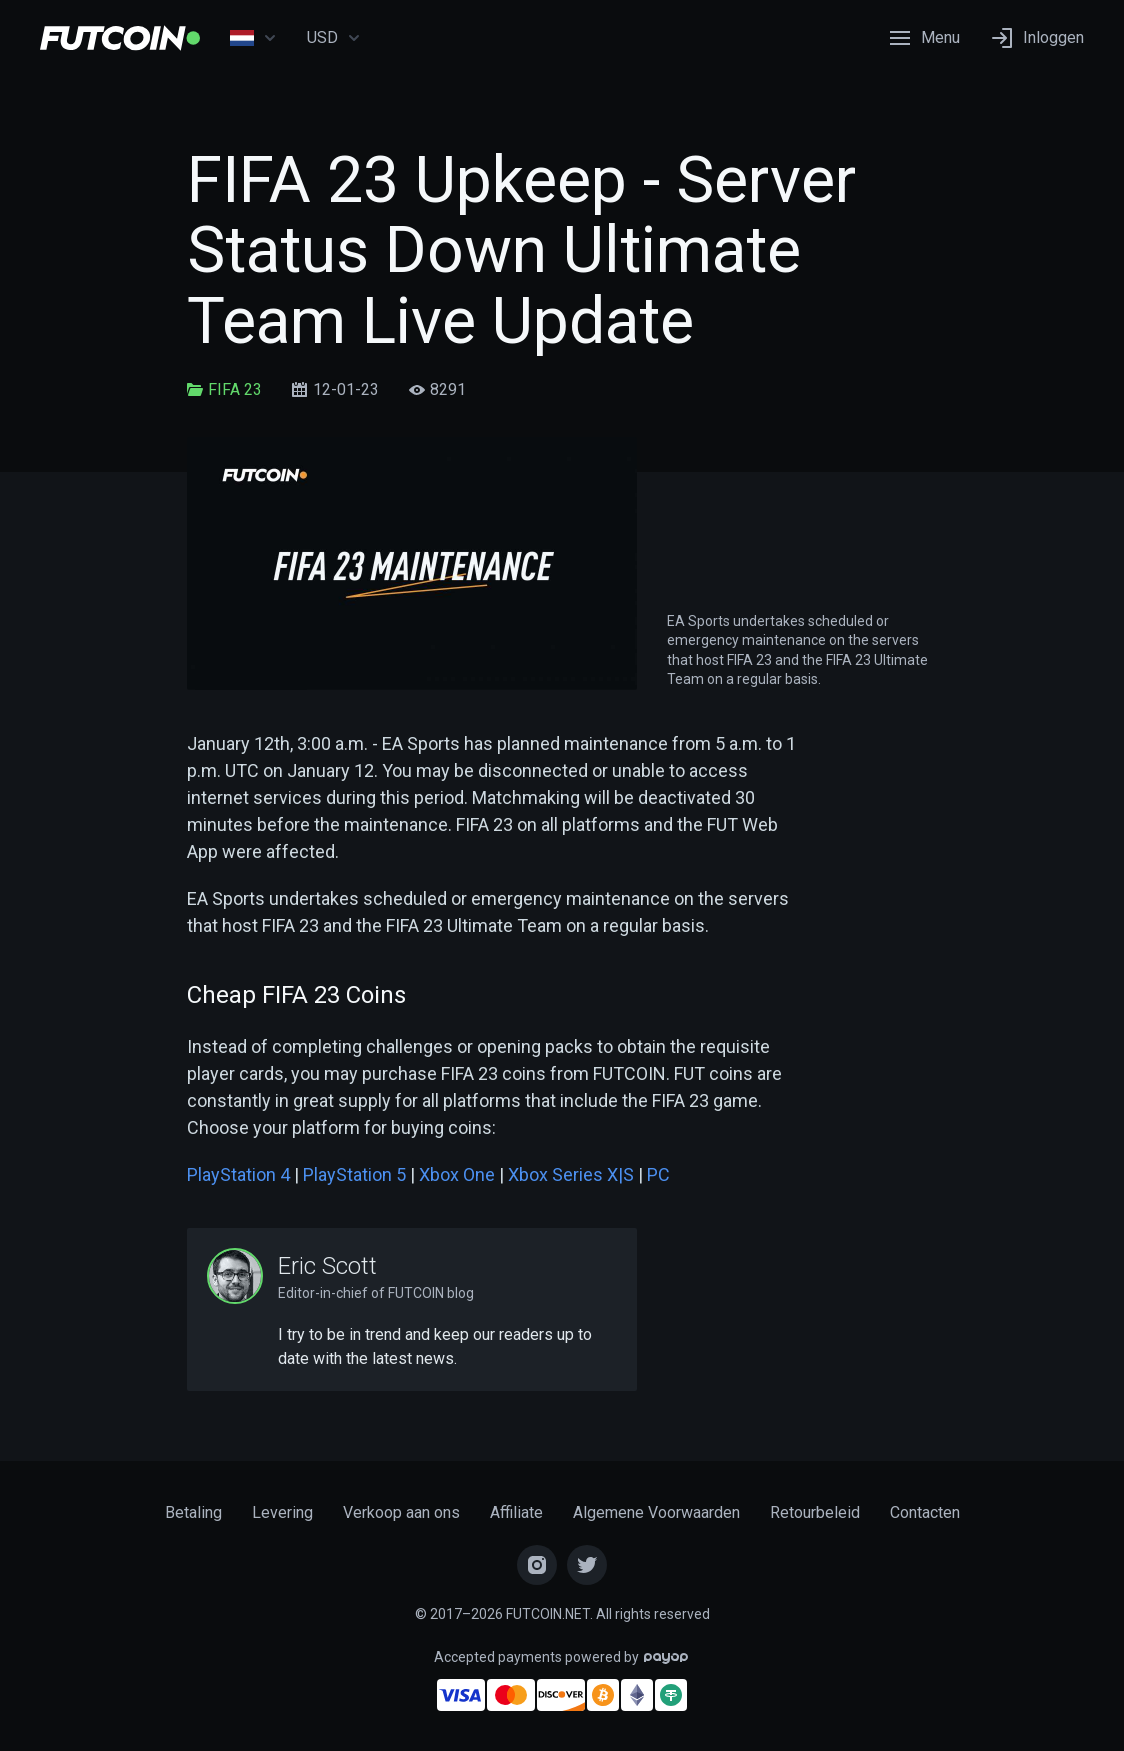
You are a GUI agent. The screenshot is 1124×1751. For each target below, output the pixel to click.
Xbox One (457, 1174)
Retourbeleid (815, 1512)
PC (658, 1174)
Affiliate (516, 1512)
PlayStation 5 (354, 1174)
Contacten (925, 1512)
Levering (282, 1512)
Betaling (193, 1512)
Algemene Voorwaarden (656, 1512)
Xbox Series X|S (571, 1174)
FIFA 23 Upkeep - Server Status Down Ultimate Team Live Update (521, 251)
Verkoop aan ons (401, 1512)
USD (334, 38)
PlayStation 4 (238, 1174)
